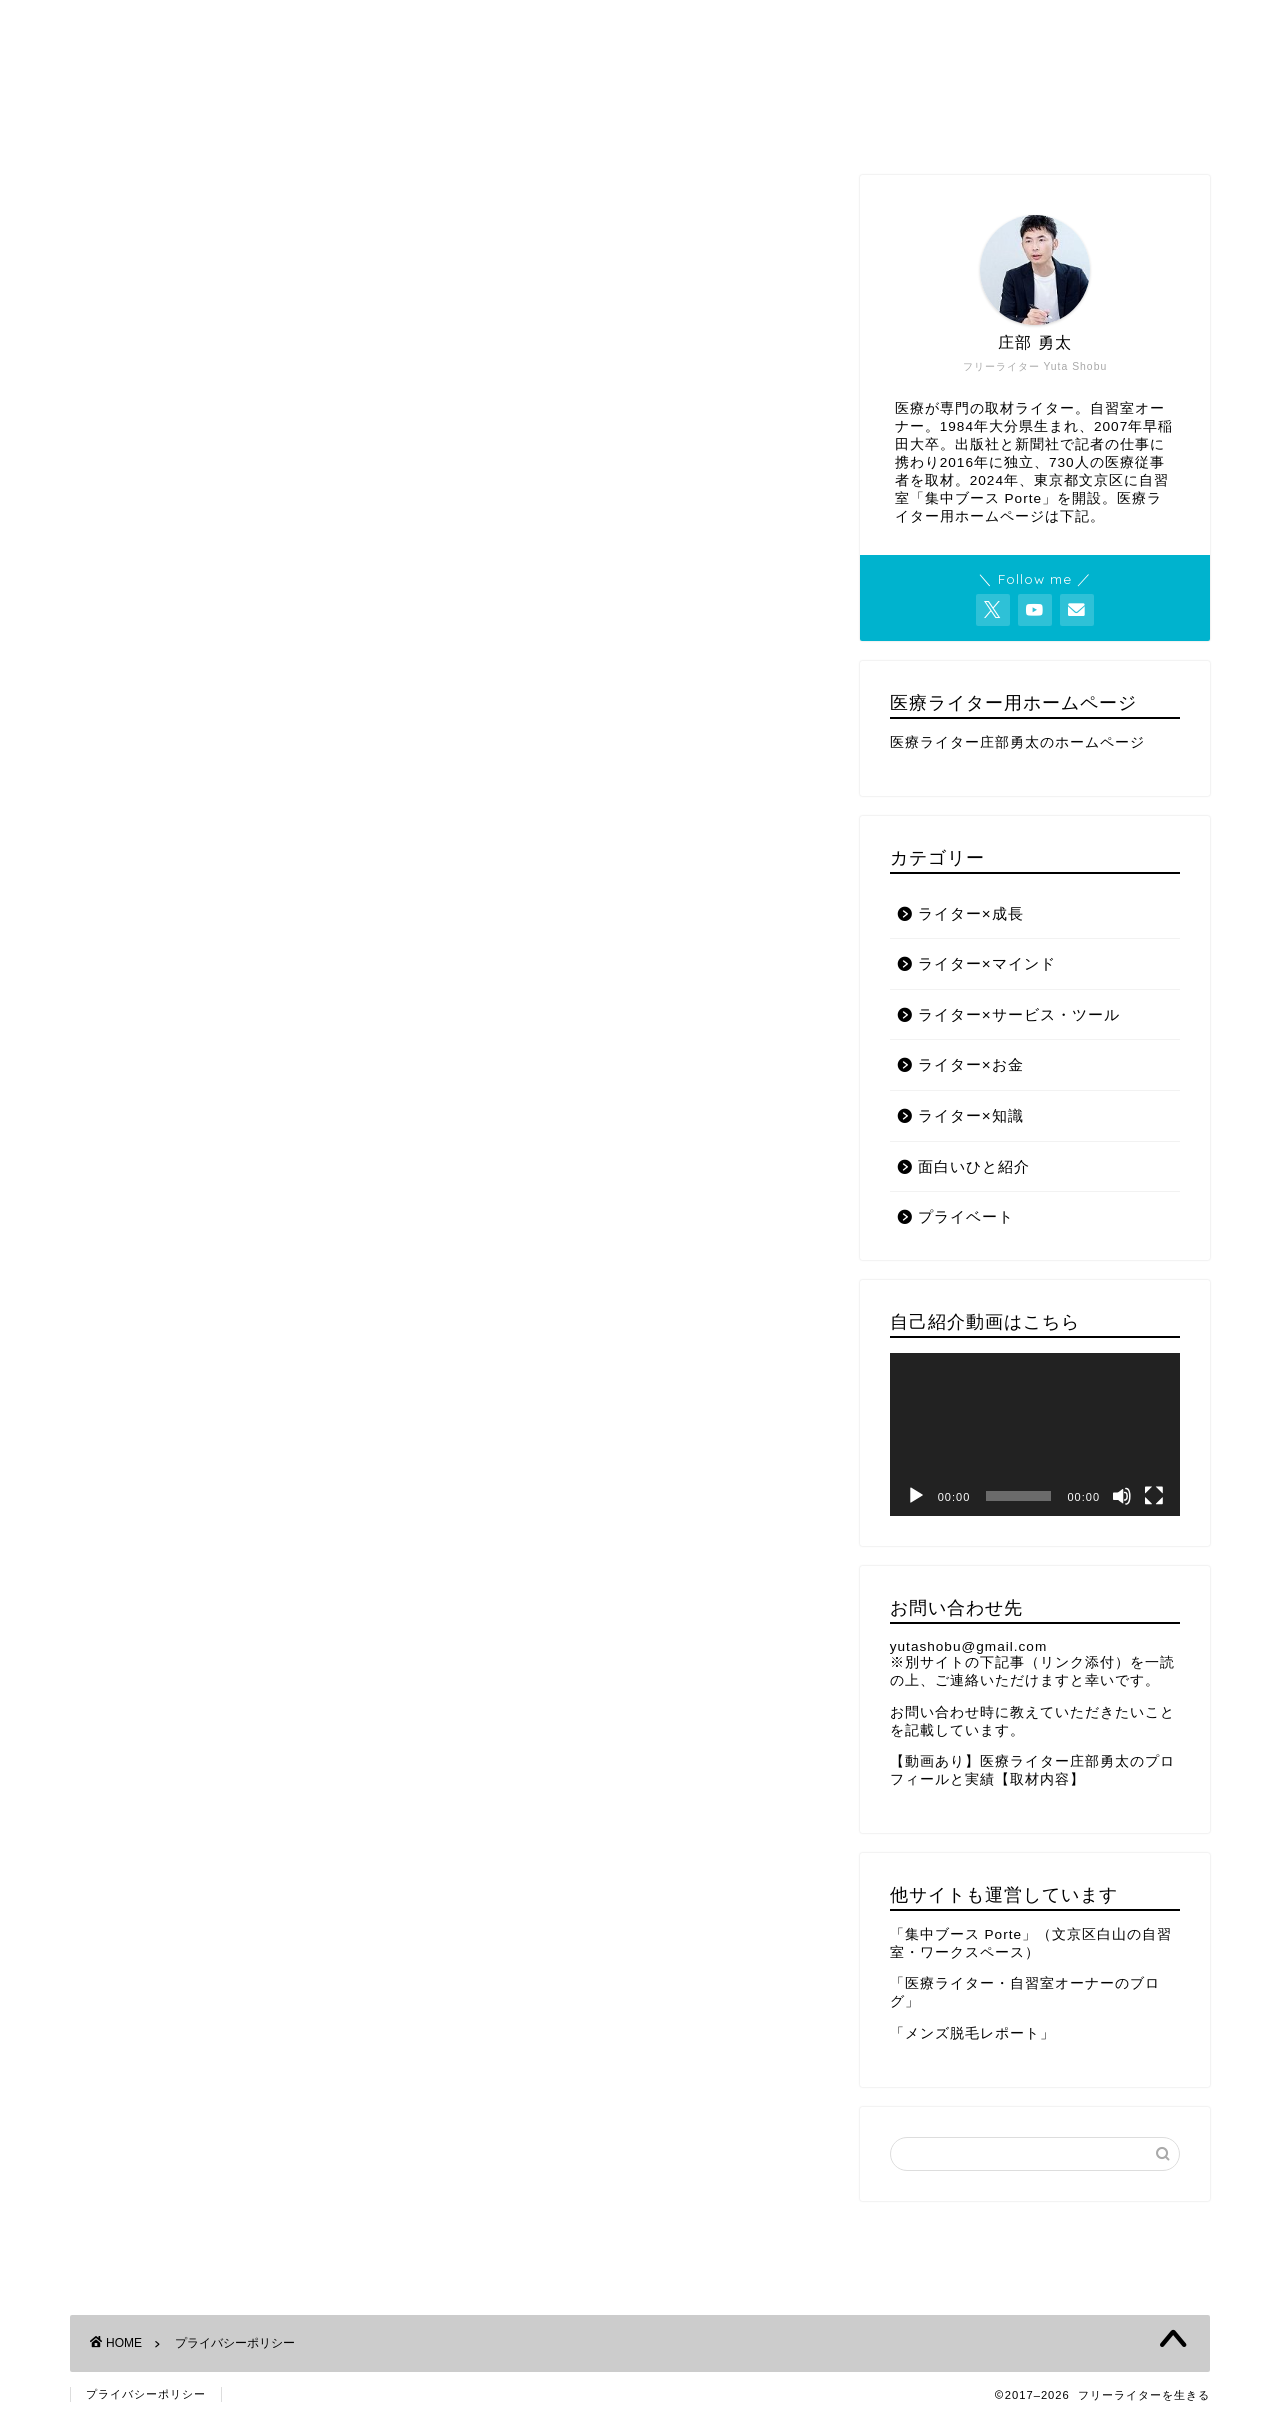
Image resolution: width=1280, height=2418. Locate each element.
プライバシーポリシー (146, 2394)
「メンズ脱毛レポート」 (972, 2033)
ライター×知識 (971, 1115)
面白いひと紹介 (974, 1166)
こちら (341, 849)
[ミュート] (1122, 1496)
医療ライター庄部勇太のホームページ (1017, 742)
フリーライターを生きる (640, 70)
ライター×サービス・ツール (1019, 1014)
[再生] (916, 1496)
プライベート (966, 1216)
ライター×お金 (971, 1064)
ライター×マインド (987, 963)
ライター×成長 (971, 913)
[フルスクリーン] (1154, 1496)
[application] (1035, 1434)
